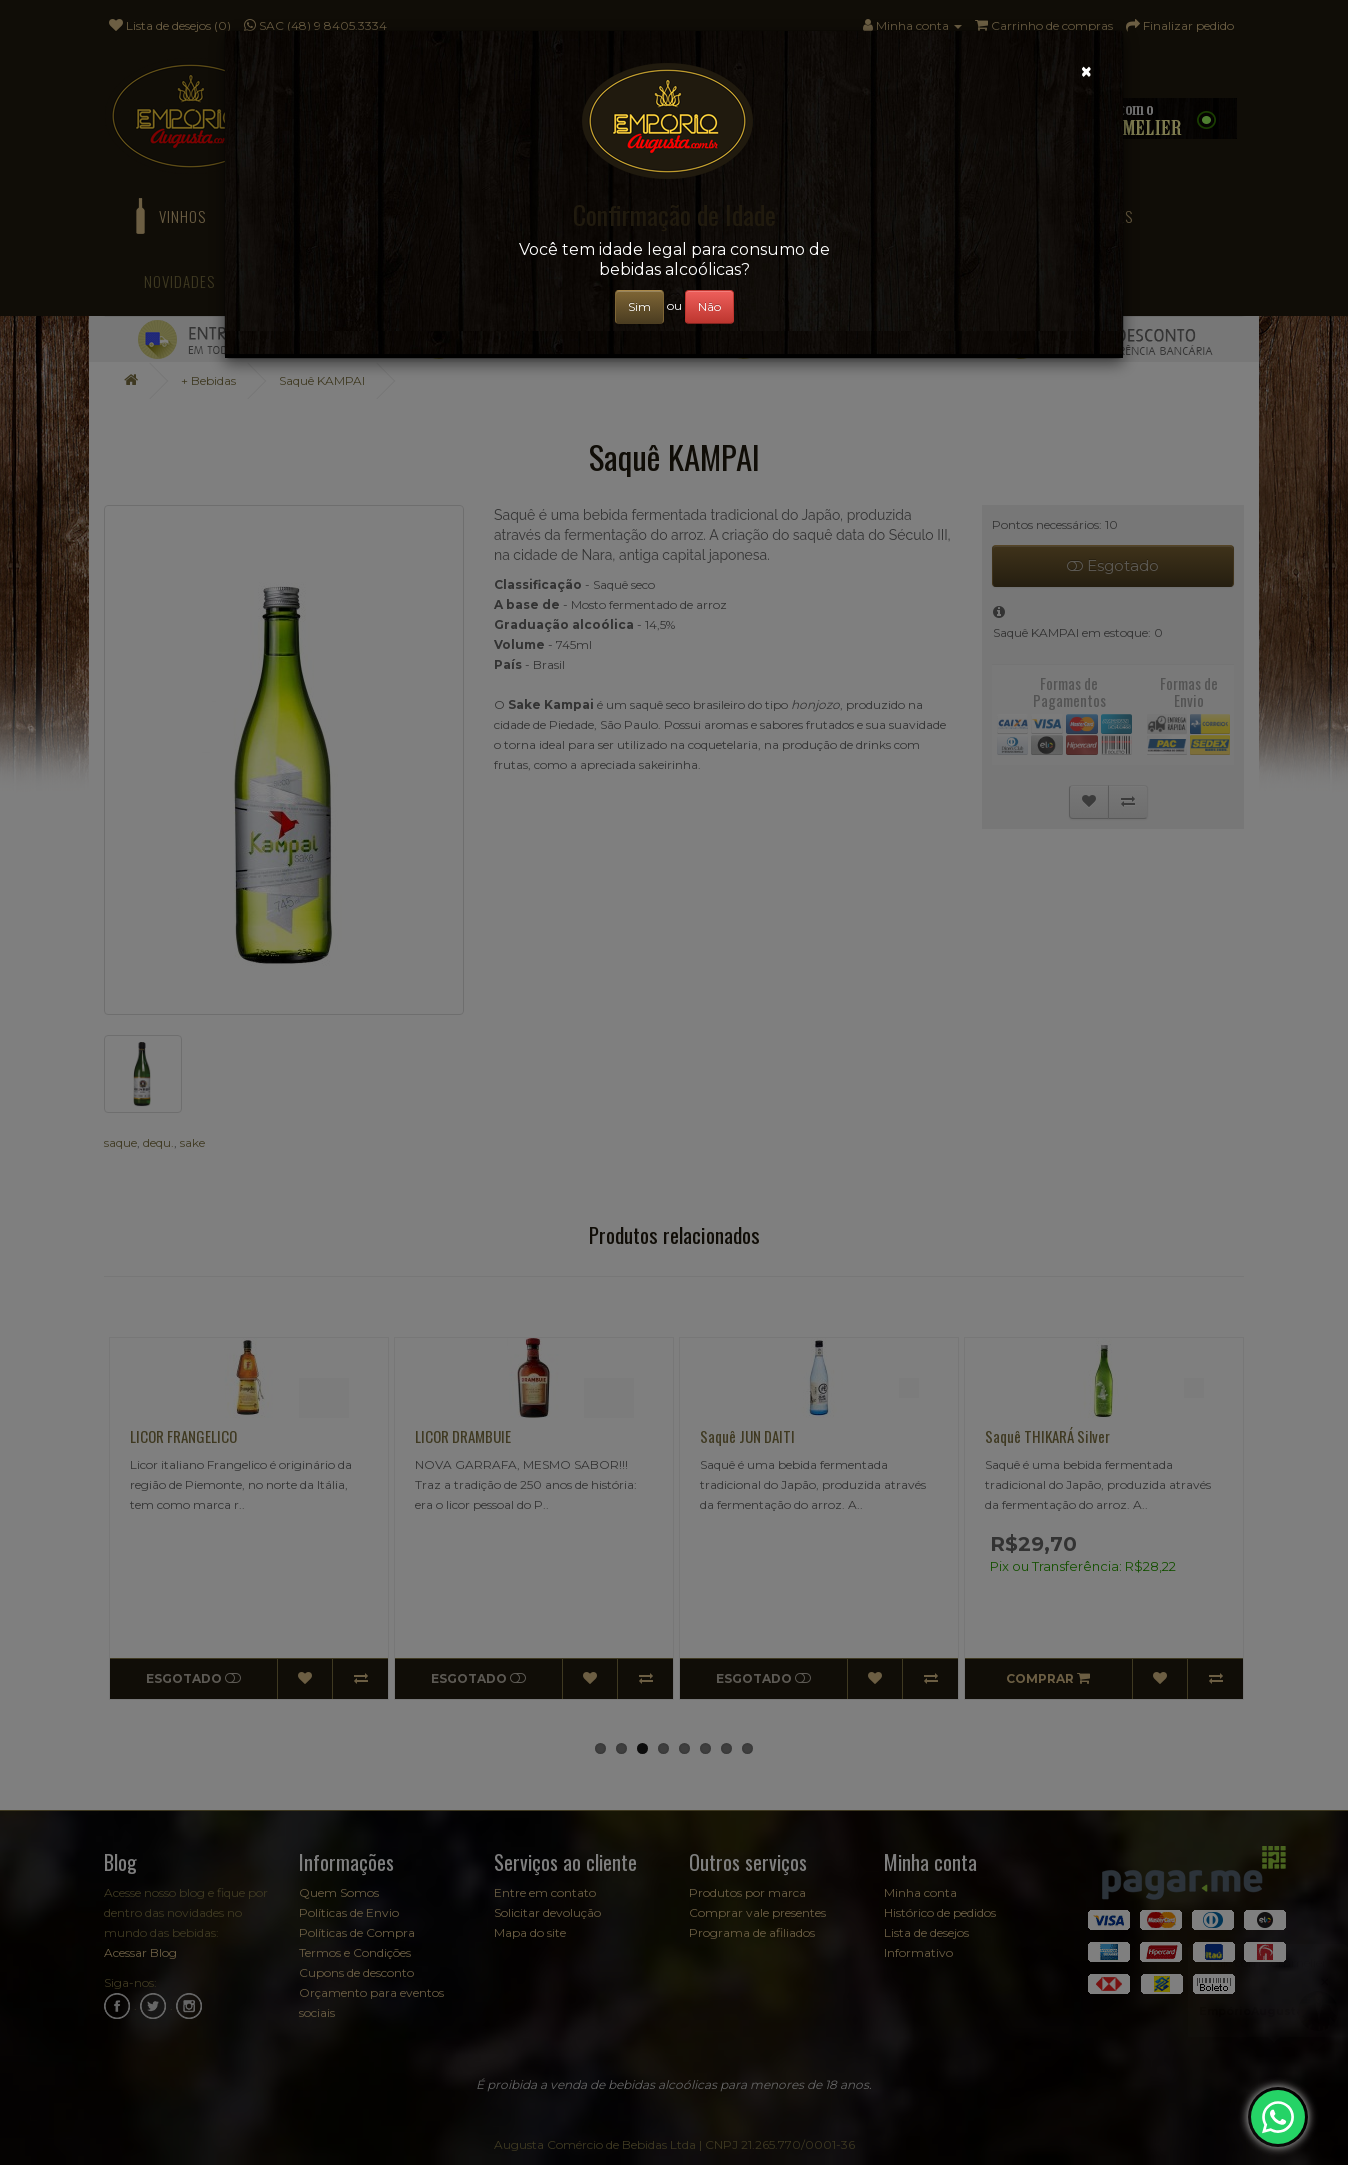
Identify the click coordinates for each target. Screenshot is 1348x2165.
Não (709, 306)
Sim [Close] (639, 306)
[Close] (1086, 71)
